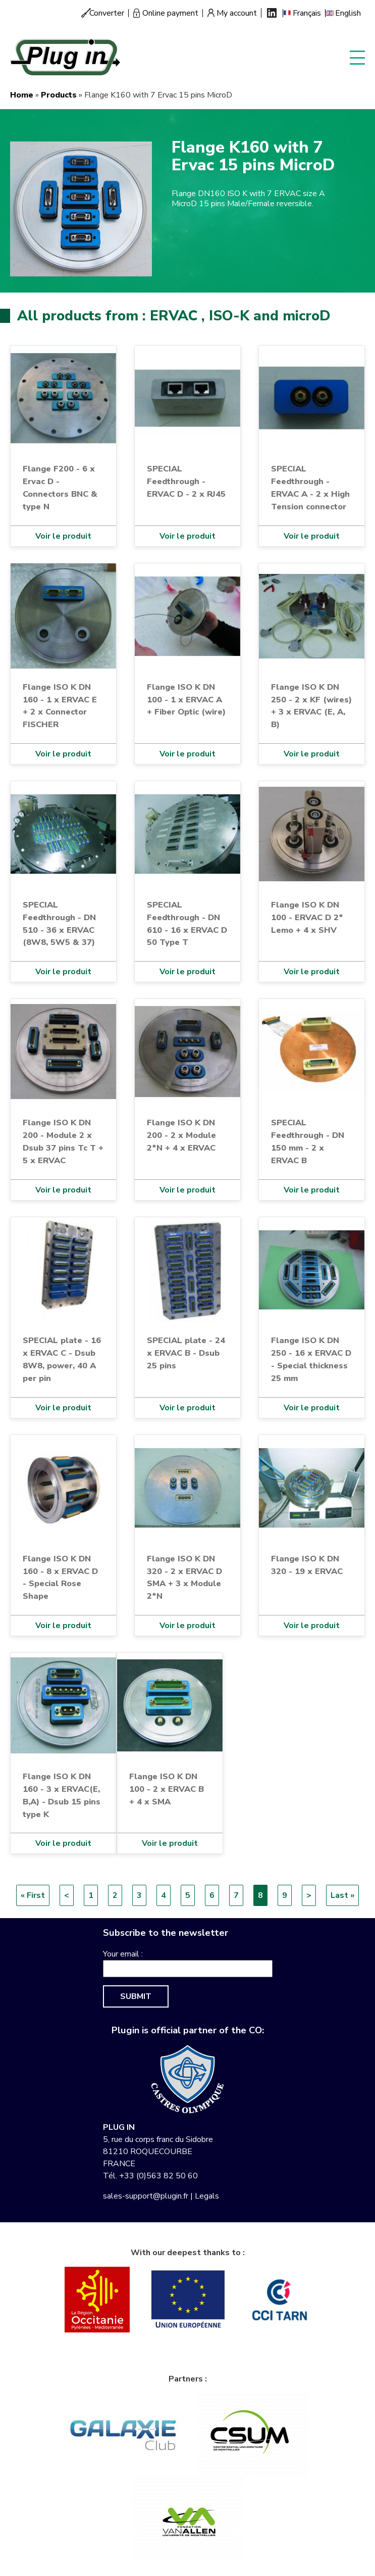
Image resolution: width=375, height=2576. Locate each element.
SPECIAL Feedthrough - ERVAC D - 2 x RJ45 (186, 481)
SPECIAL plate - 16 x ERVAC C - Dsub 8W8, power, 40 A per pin (62, 1359)
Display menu (357, 57)
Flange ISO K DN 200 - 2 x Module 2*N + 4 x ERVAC (181, 1135)
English (348, 13)
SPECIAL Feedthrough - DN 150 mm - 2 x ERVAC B (307, 1141)
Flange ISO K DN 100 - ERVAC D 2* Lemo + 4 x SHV (307, 917)
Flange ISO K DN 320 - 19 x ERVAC (307, 1565)
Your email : (123, 1954)
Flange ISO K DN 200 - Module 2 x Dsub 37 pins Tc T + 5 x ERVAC (63, 1141)
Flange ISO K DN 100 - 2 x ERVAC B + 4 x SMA (166, 1789)
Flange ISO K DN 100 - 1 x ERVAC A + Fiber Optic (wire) (186, 699)
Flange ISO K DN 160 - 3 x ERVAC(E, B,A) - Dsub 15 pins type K (61, 1795)
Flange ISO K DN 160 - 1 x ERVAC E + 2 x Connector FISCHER (60, 706)
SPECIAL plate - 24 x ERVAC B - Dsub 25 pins (186, 1352)
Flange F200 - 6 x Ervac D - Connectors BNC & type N (60, 487)
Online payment (170, 13)
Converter (106, 13)
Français (307, 13)
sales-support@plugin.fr (145, 2196)
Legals (207, 2196)
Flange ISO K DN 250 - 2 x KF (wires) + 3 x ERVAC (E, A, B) (311, 706)
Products (59, 95)
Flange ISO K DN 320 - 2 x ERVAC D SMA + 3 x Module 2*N (184, 1577)
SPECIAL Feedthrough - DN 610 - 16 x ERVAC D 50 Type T (187, 923)
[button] (81, 208)
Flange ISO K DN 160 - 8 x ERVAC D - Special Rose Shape (60, 1577)
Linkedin (272, 13)
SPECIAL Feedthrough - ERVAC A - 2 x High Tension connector (310, 487)
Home (21, 95)
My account (237, 13)
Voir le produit (63, 536)
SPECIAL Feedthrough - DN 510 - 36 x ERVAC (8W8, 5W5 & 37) (59, 923)
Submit (135, 1996)
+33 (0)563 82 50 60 (158, 2175)
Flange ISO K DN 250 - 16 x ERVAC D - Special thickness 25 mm (311, 1359)
